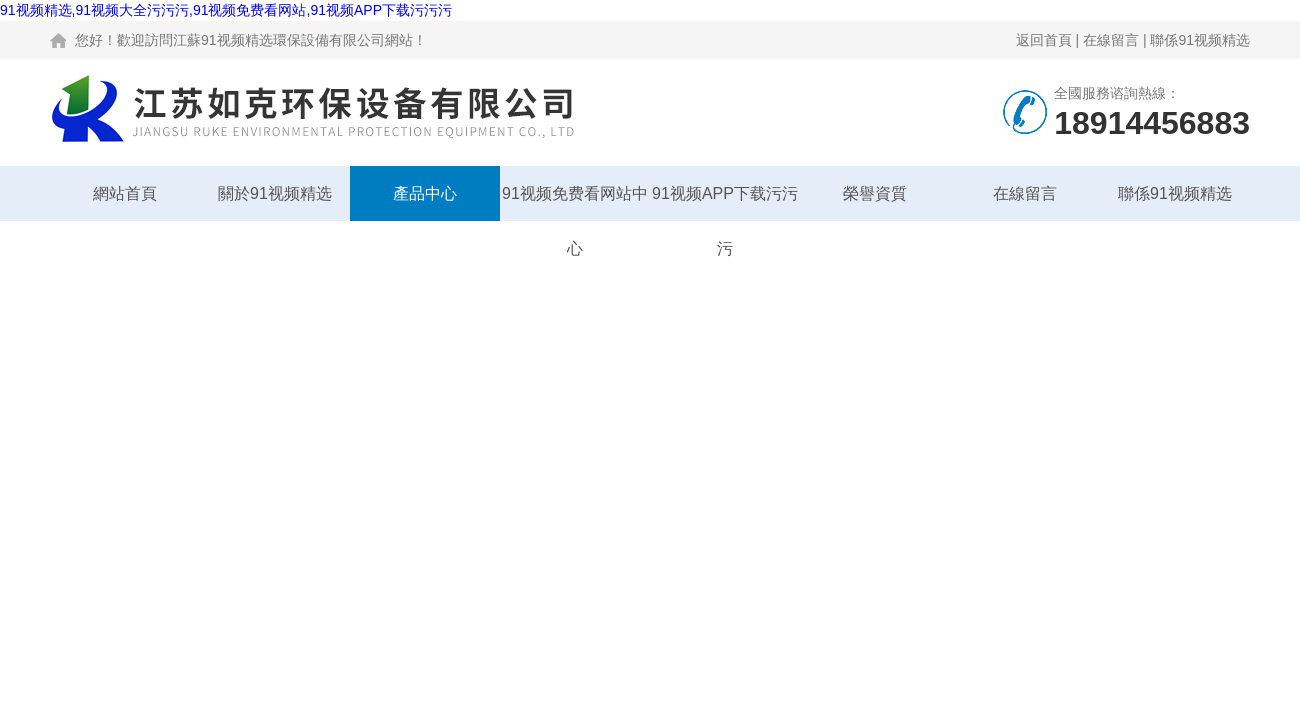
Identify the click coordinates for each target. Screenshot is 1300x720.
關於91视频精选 (275, 193)
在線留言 (1111, 40)
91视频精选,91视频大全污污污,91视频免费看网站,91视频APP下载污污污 (226, 10)
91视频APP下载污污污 (725, 203)
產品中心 (425, 193)
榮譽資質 (875, 193)
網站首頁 (125, 193)
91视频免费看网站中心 (575, 203)
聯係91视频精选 (1200, 40)
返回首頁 (1044, 40)
